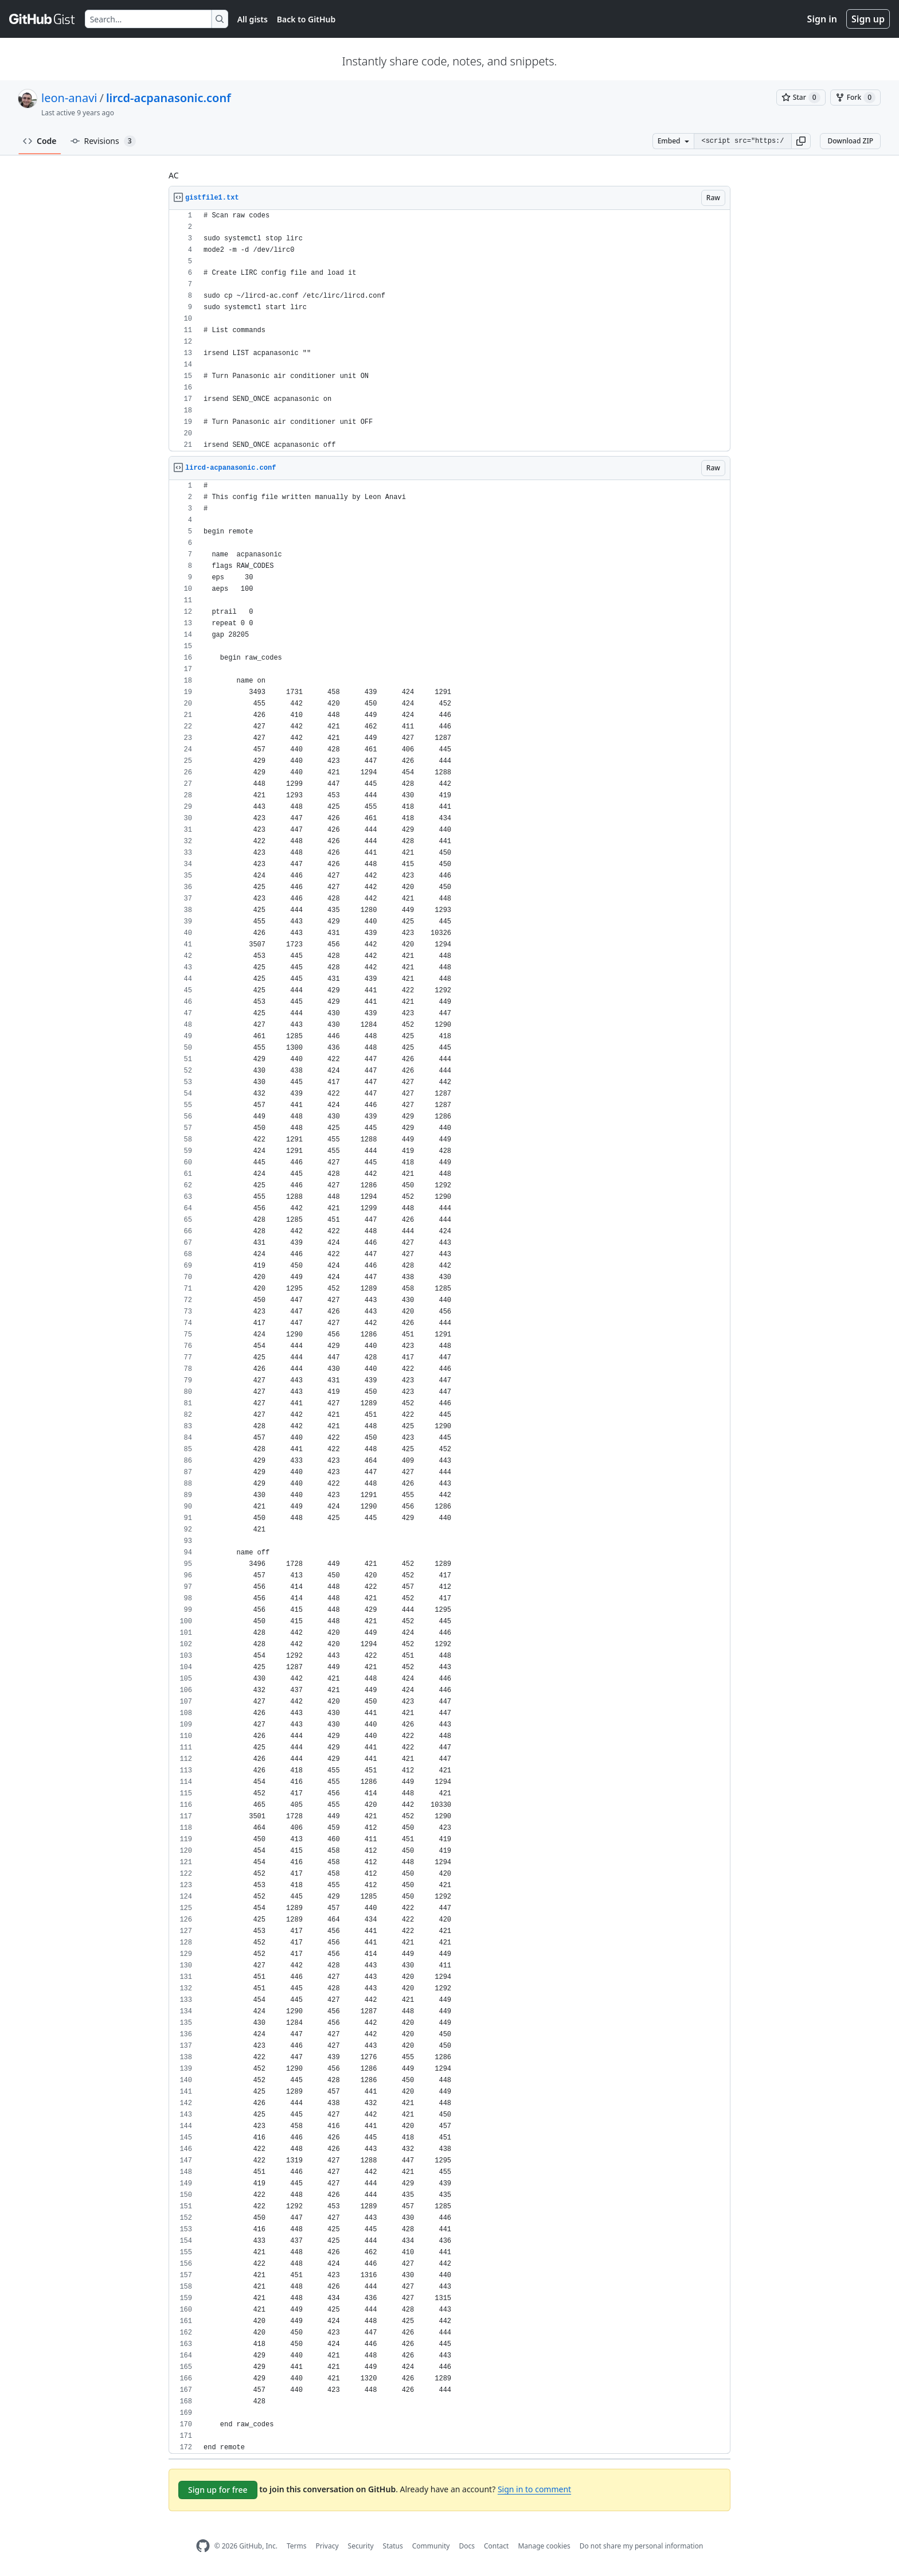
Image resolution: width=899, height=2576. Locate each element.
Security (361, 2546)
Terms (297, 2546)
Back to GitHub (306, 19)
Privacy (327, 2546)
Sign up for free (218, 2489)
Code (40, 140)
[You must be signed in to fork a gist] (855, 97)
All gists (252, 19)
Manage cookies (544, 2546)
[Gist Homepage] (42, 19)
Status (393, 2546)
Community (431, 2546)
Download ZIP (850, 141)
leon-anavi (69, 98)
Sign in (822, 19)
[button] (801, 141)
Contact (496, 2546)
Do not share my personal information (641, 2546)
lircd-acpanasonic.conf (168, 98)
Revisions (103, 141)
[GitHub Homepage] (203, 2546)
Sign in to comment (534, 2489)
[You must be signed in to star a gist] (801, 97)
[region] (449, 330)
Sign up (868, 19)
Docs (467, 2546)
